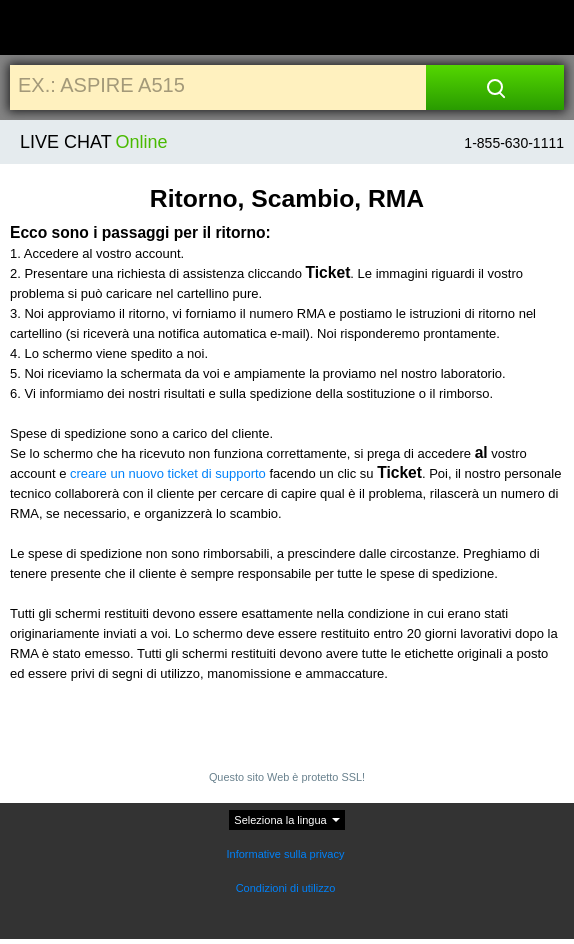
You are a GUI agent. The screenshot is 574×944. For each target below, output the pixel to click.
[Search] (495, 87)
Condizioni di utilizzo (287, 888)
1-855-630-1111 (514, 143)
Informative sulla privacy (286, 854)
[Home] (52, 28)
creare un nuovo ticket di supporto (168, 473)
